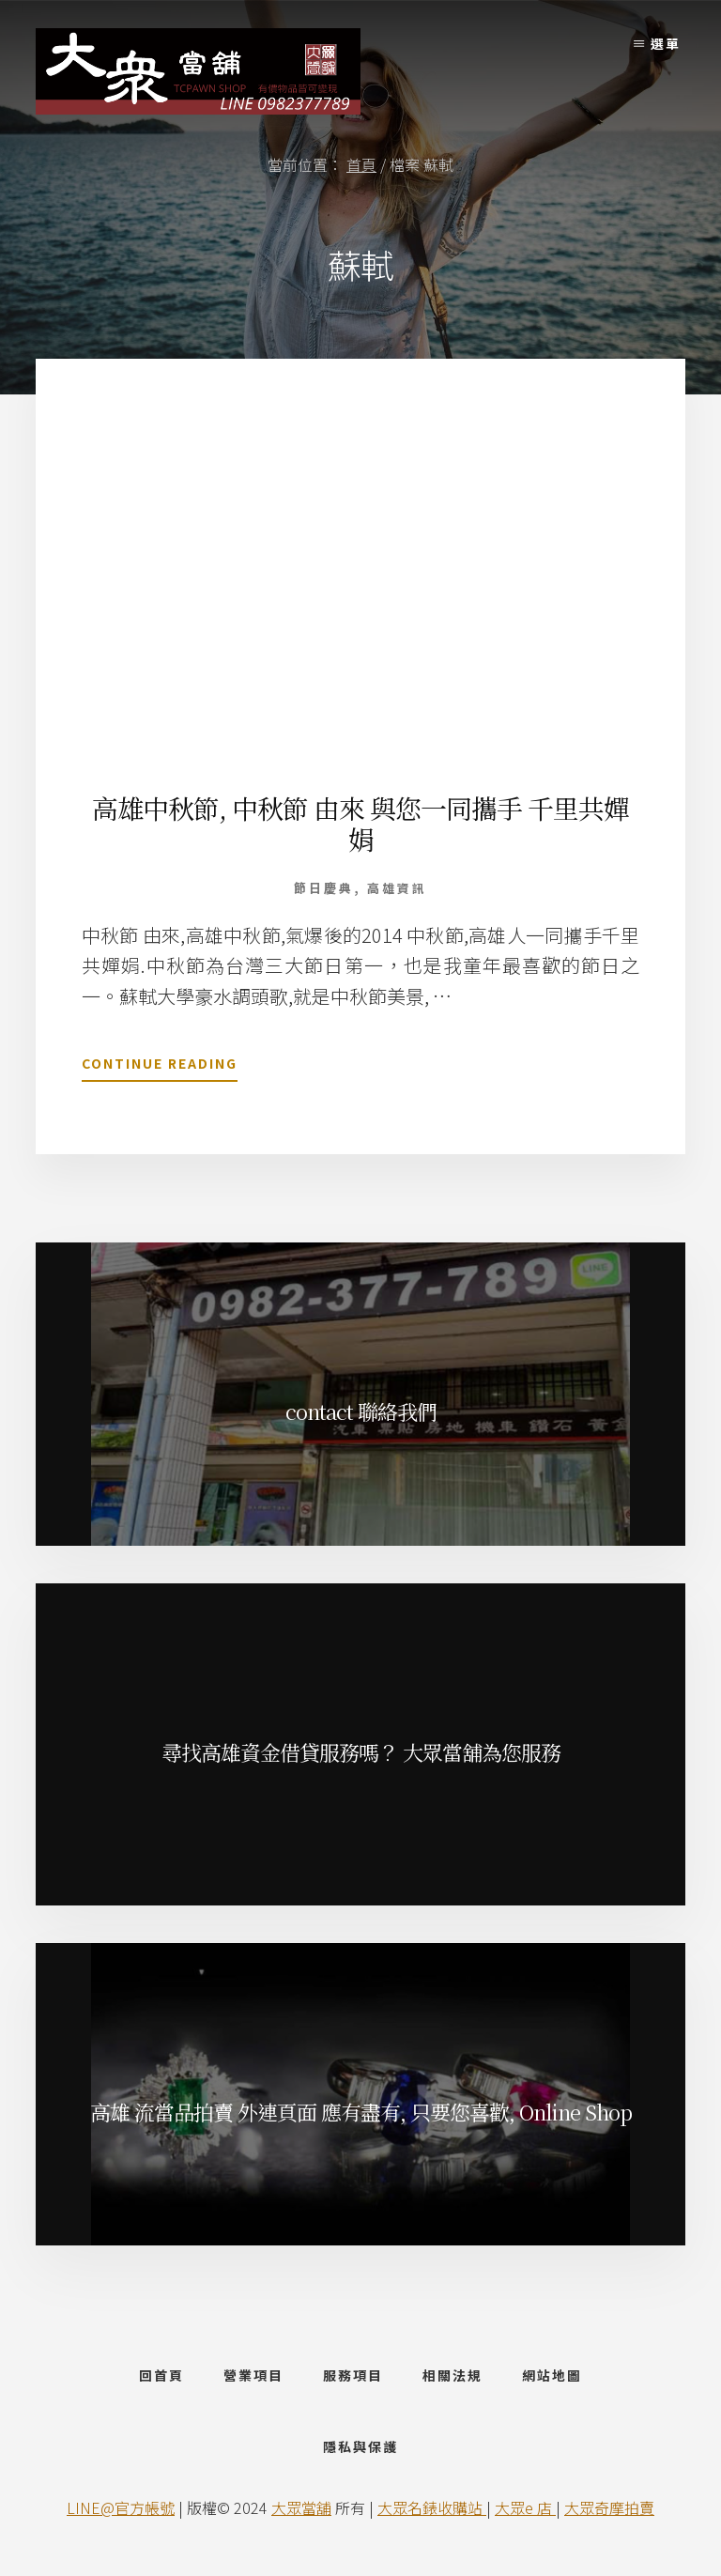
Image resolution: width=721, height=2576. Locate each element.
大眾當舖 (301, 2512)
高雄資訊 (397, 888)
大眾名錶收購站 (431, 2512)
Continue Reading (160, 1067)
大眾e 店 (525, 2512)
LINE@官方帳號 (121, 2512)
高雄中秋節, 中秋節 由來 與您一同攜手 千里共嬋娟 (360, 823)
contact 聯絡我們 (361, 1411)
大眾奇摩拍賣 (609, 2512)
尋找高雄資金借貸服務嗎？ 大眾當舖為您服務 (360, 1751)
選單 (666, 43)
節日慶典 (324, 888)
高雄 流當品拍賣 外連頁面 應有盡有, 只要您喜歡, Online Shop (361, 2111)
